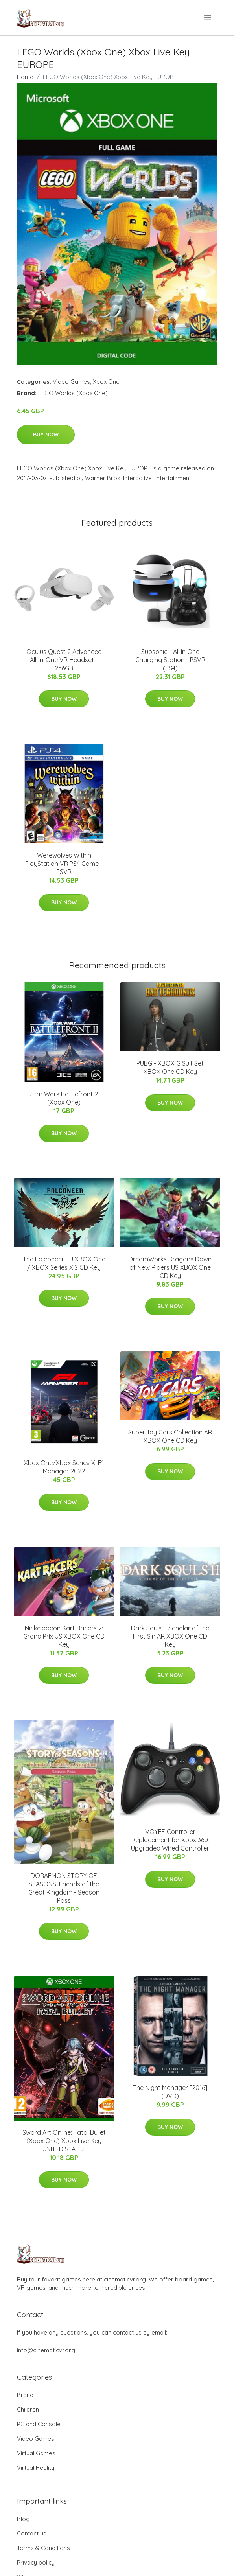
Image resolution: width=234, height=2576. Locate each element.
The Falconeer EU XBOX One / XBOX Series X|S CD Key (64, 1263)
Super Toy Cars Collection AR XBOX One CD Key (170, 1436)
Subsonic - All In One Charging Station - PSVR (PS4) (170, 660)
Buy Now (46, 434)
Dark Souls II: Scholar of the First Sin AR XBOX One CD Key (170, 1636)
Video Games (71, 381)
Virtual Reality (35, 2467)
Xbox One (106, 381)
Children (28, 2409)
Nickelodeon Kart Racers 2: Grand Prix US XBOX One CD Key (64, 1636)
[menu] (208, 18)
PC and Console (39, 2424)
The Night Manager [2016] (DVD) (170, 2092)
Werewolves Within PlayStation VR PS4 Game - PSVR (64, 863)
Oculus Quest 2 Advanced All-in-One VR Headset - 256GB (64, 660)
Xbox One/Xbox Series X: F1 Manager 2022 (64, 1467)
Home (25, 77)
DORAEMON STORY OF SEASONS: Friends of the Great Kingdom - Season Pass (63, 1888)
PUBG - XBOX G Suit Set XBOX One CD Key (170, 1067)
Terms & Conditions (43, 2548)
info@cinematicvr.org (46, 2350)
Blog (23, 2519)
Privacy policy (36, 2562)
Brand (25, 2395)
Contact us (31, 2533)
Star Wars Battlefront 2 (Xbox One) (64, 1098)
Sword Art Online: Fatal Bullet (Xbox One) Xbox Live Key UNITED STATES (64, 2141)
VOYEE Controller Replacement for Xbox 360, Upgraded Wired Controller (170, 1840)
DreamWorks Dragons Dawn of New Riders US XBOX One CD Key (170, 1267)
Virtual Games (36, 2453)
